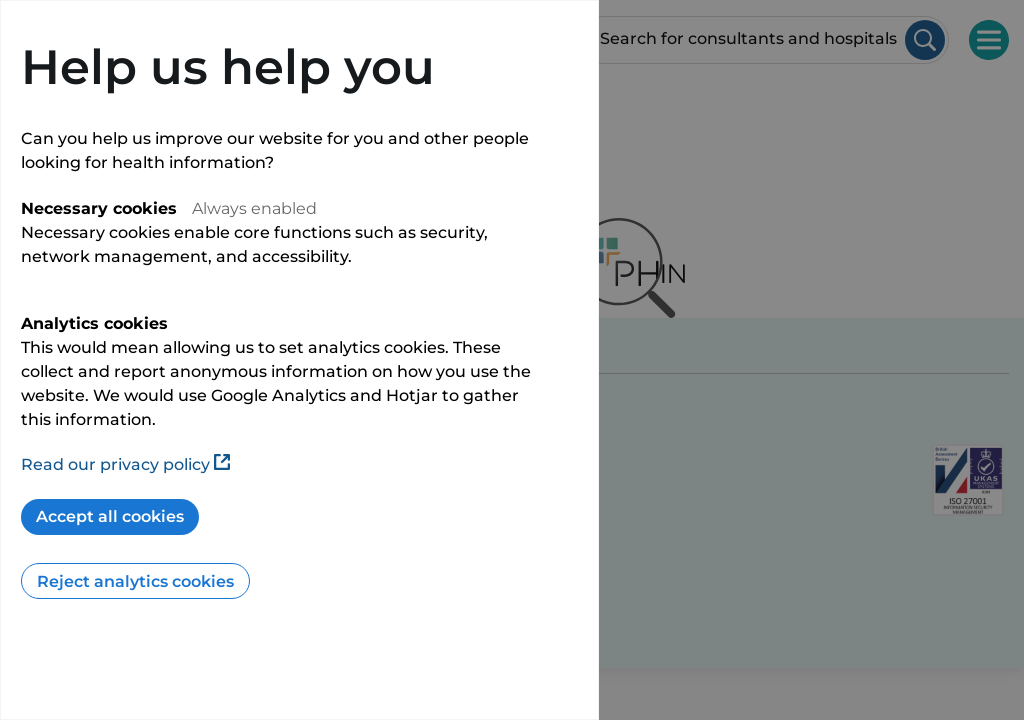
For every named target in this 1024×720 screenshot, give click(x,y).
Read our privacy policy (125, 464)
